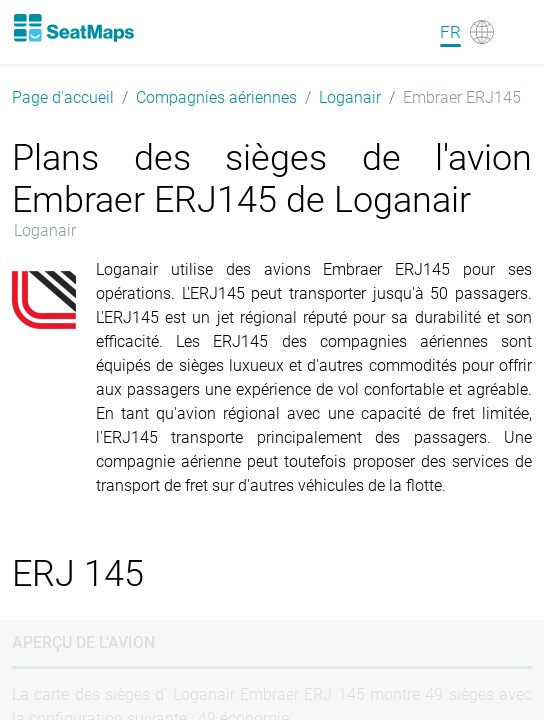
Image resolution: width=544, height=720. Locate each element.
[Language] (467, 32)
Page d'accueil (63, 97)
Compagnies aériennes (216, 97)
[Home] (73, 28)
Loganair (350, 97)
